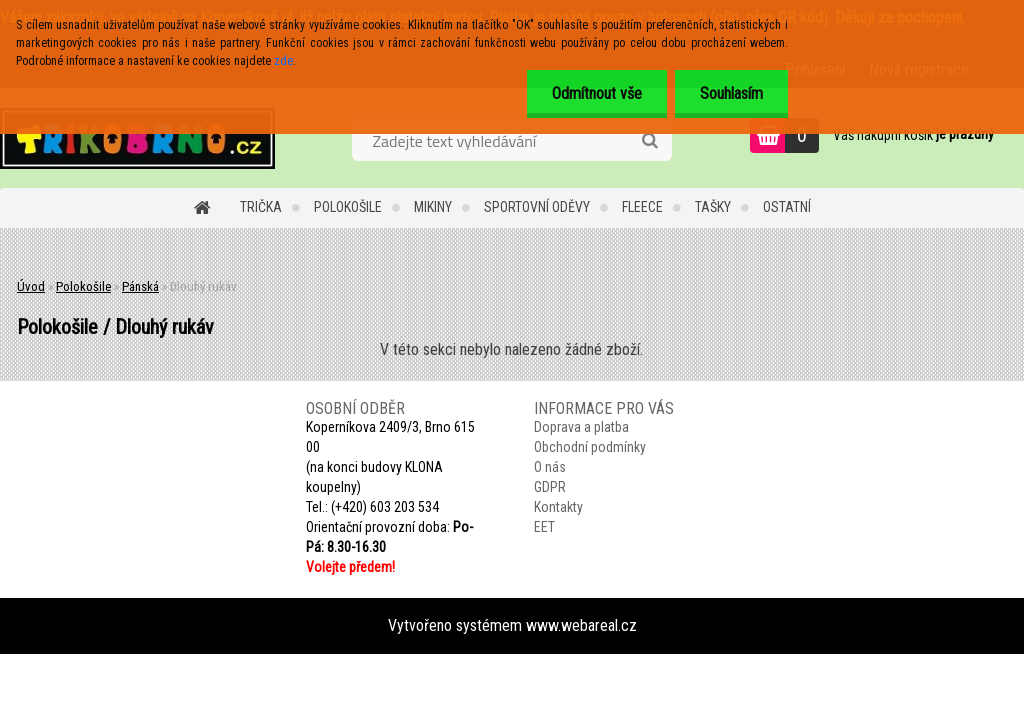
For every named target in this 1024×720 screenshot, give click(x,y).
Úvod (31, 286)
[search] (649, 141)
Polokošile (348, 207)
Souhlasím (731, 93)
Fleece (642, 207)
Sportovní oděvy (537, 207)
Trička (261, 207)
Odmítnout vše (597, 93)
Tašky (713, 207)
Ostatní (787, 207)
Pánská (140, 286)
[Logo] (137, 138)
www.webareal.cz (581, 625)
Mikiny (433, 207)
